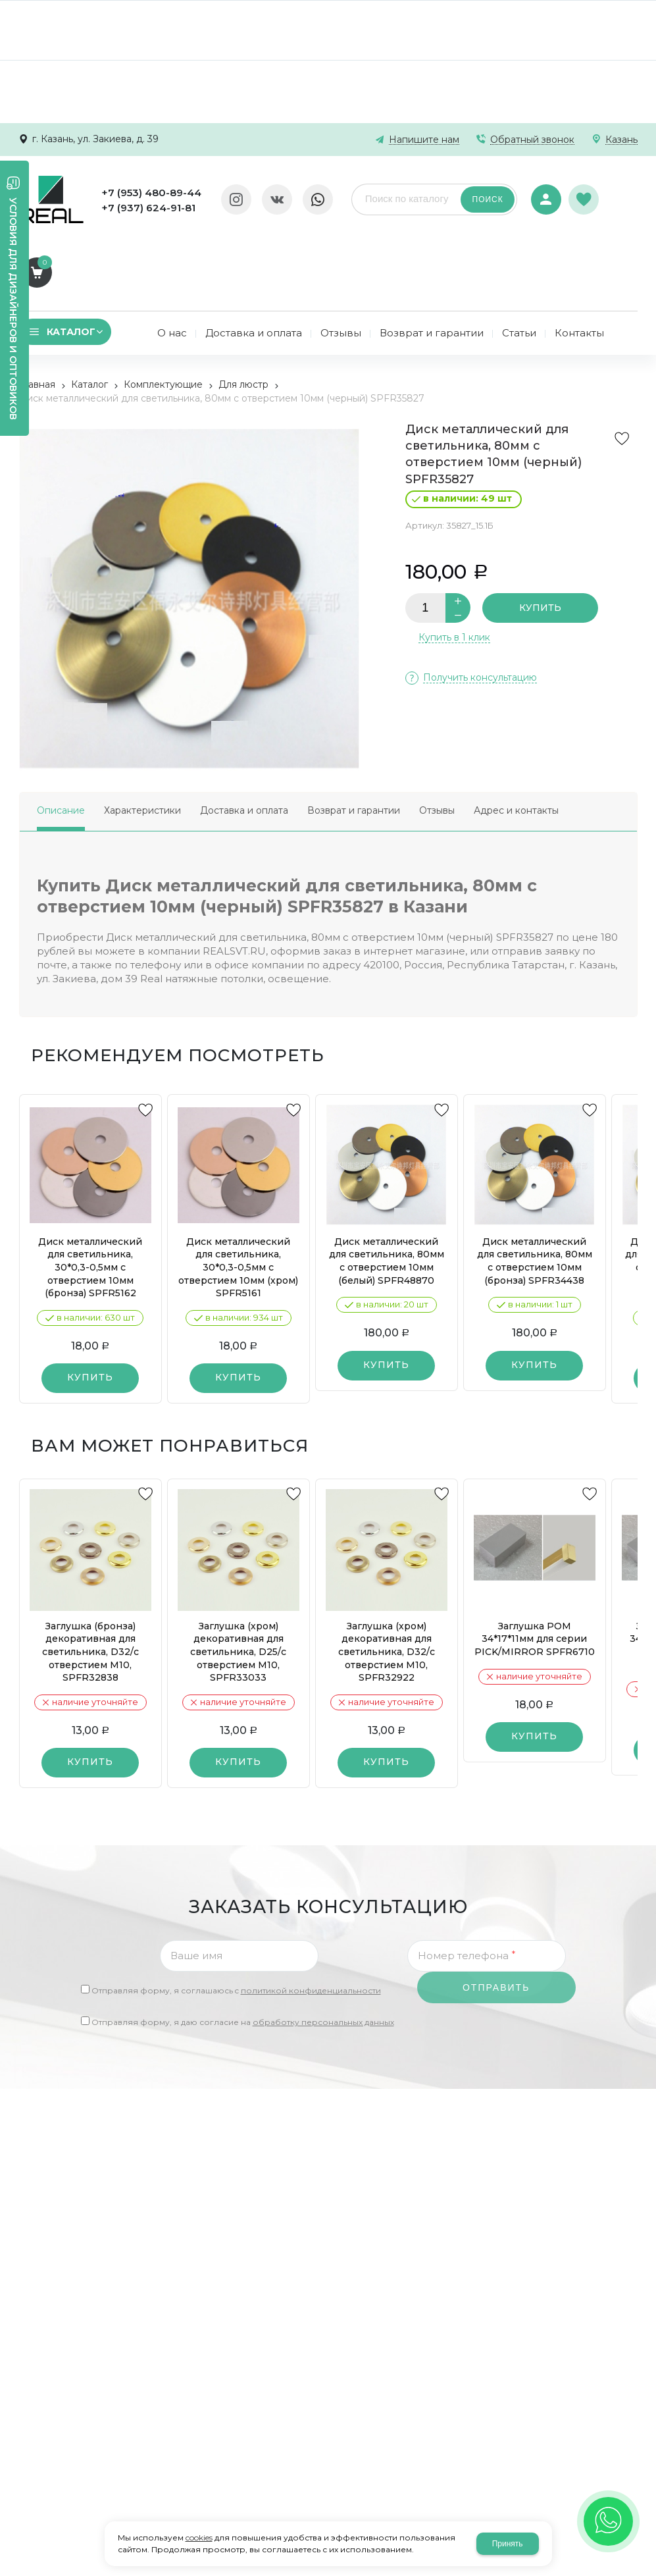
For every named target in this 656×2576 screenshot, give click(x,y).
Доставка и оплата (244, 738)
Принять (507, 2543)
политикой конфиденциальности (311, 1918)
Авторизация (543, 190)
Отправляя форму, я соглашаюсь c (236, 1918)
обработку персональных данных (323, 1950)
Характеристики (142, 738)
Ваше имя (196, 1883)
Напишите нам (424, 140)
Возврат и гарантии (353, 738)
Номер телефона (466, 1882)
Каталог (89, 312)
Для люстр (243, 312)
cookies (199, 2537)
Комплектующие (163, 312)
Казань (621, 140)
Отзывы (437, 738)
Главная (37, 312)
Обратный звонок (532, 140)
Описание (61, 738)
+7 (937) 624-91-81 (146, 207)
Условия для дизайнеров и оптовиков (13, 308)
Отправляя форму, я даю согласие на (242, 1950)
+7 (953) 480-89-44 (149, 192)
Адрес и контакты (516, 738)
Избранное (583, 192)
